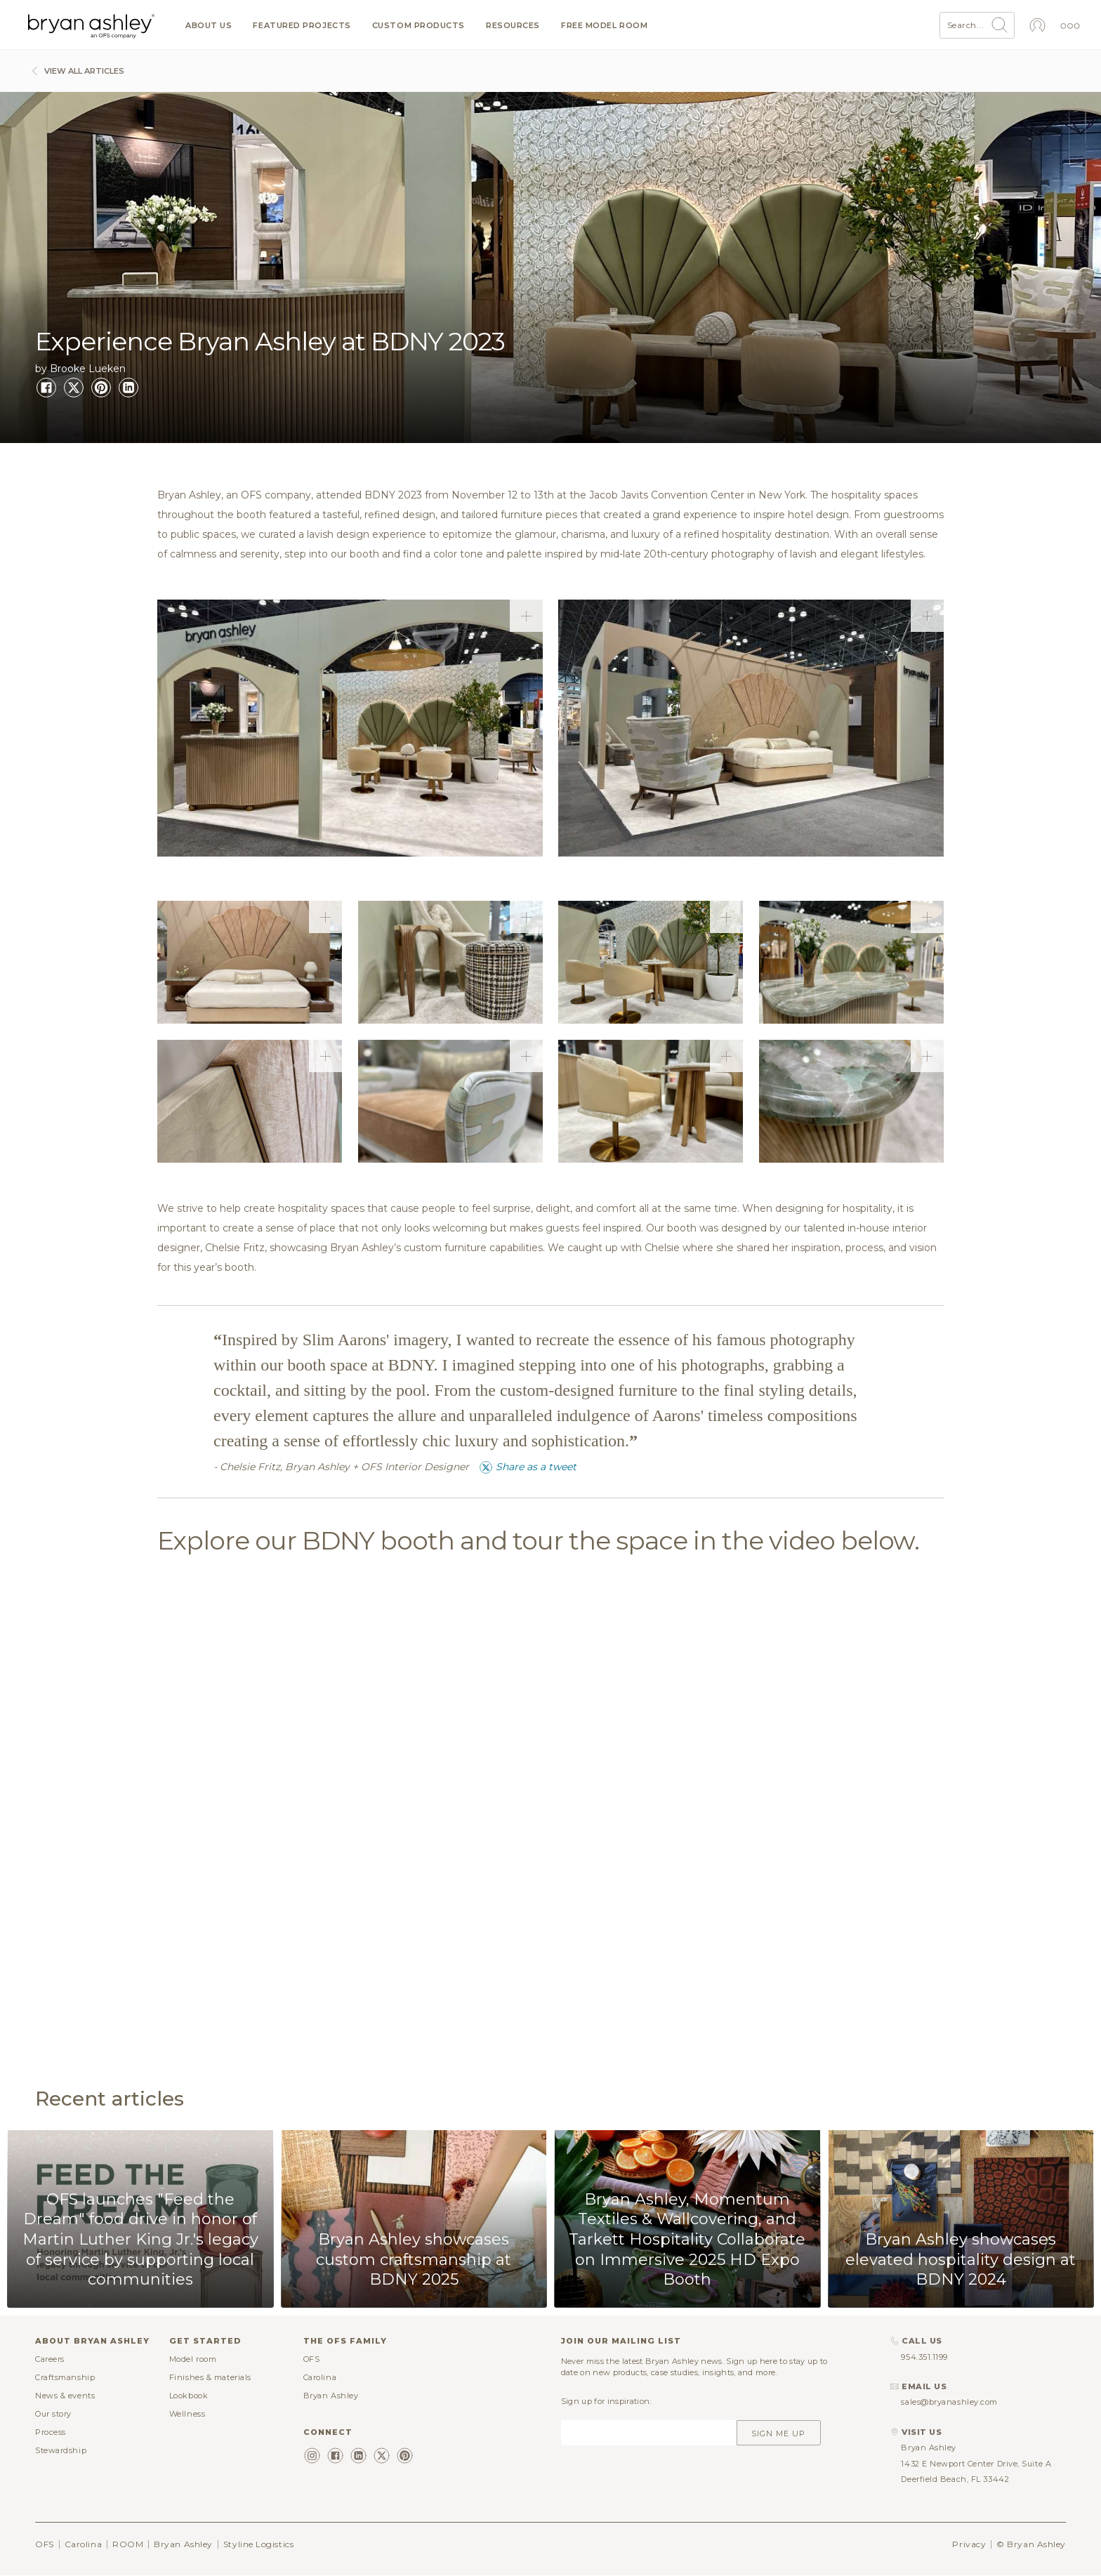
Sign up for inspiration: (606, 2401)
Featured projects (301, 25)
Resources (513, 25)
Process (50, 2432)
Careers (50, 2359)
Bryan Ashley (331, 2395)
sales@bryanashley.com (949, 2402)
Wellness (187, 2414)
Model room (193, 2359)
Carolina (319, 2377)
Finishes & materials (210, 2377)
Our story (53, 2414)
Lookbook (188, 2395)
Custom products (418, 25)
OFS (311, 2359)
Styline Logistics (258, 2544)
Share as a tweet (527, 1466)
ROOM (127, 2544)
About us (208, 25)
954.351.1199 (924, 2357)
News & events (65, 2395)
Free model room (604, 25)
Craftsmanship (65, 2377)
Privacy (969, 2544)
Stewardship (60, 2450)
